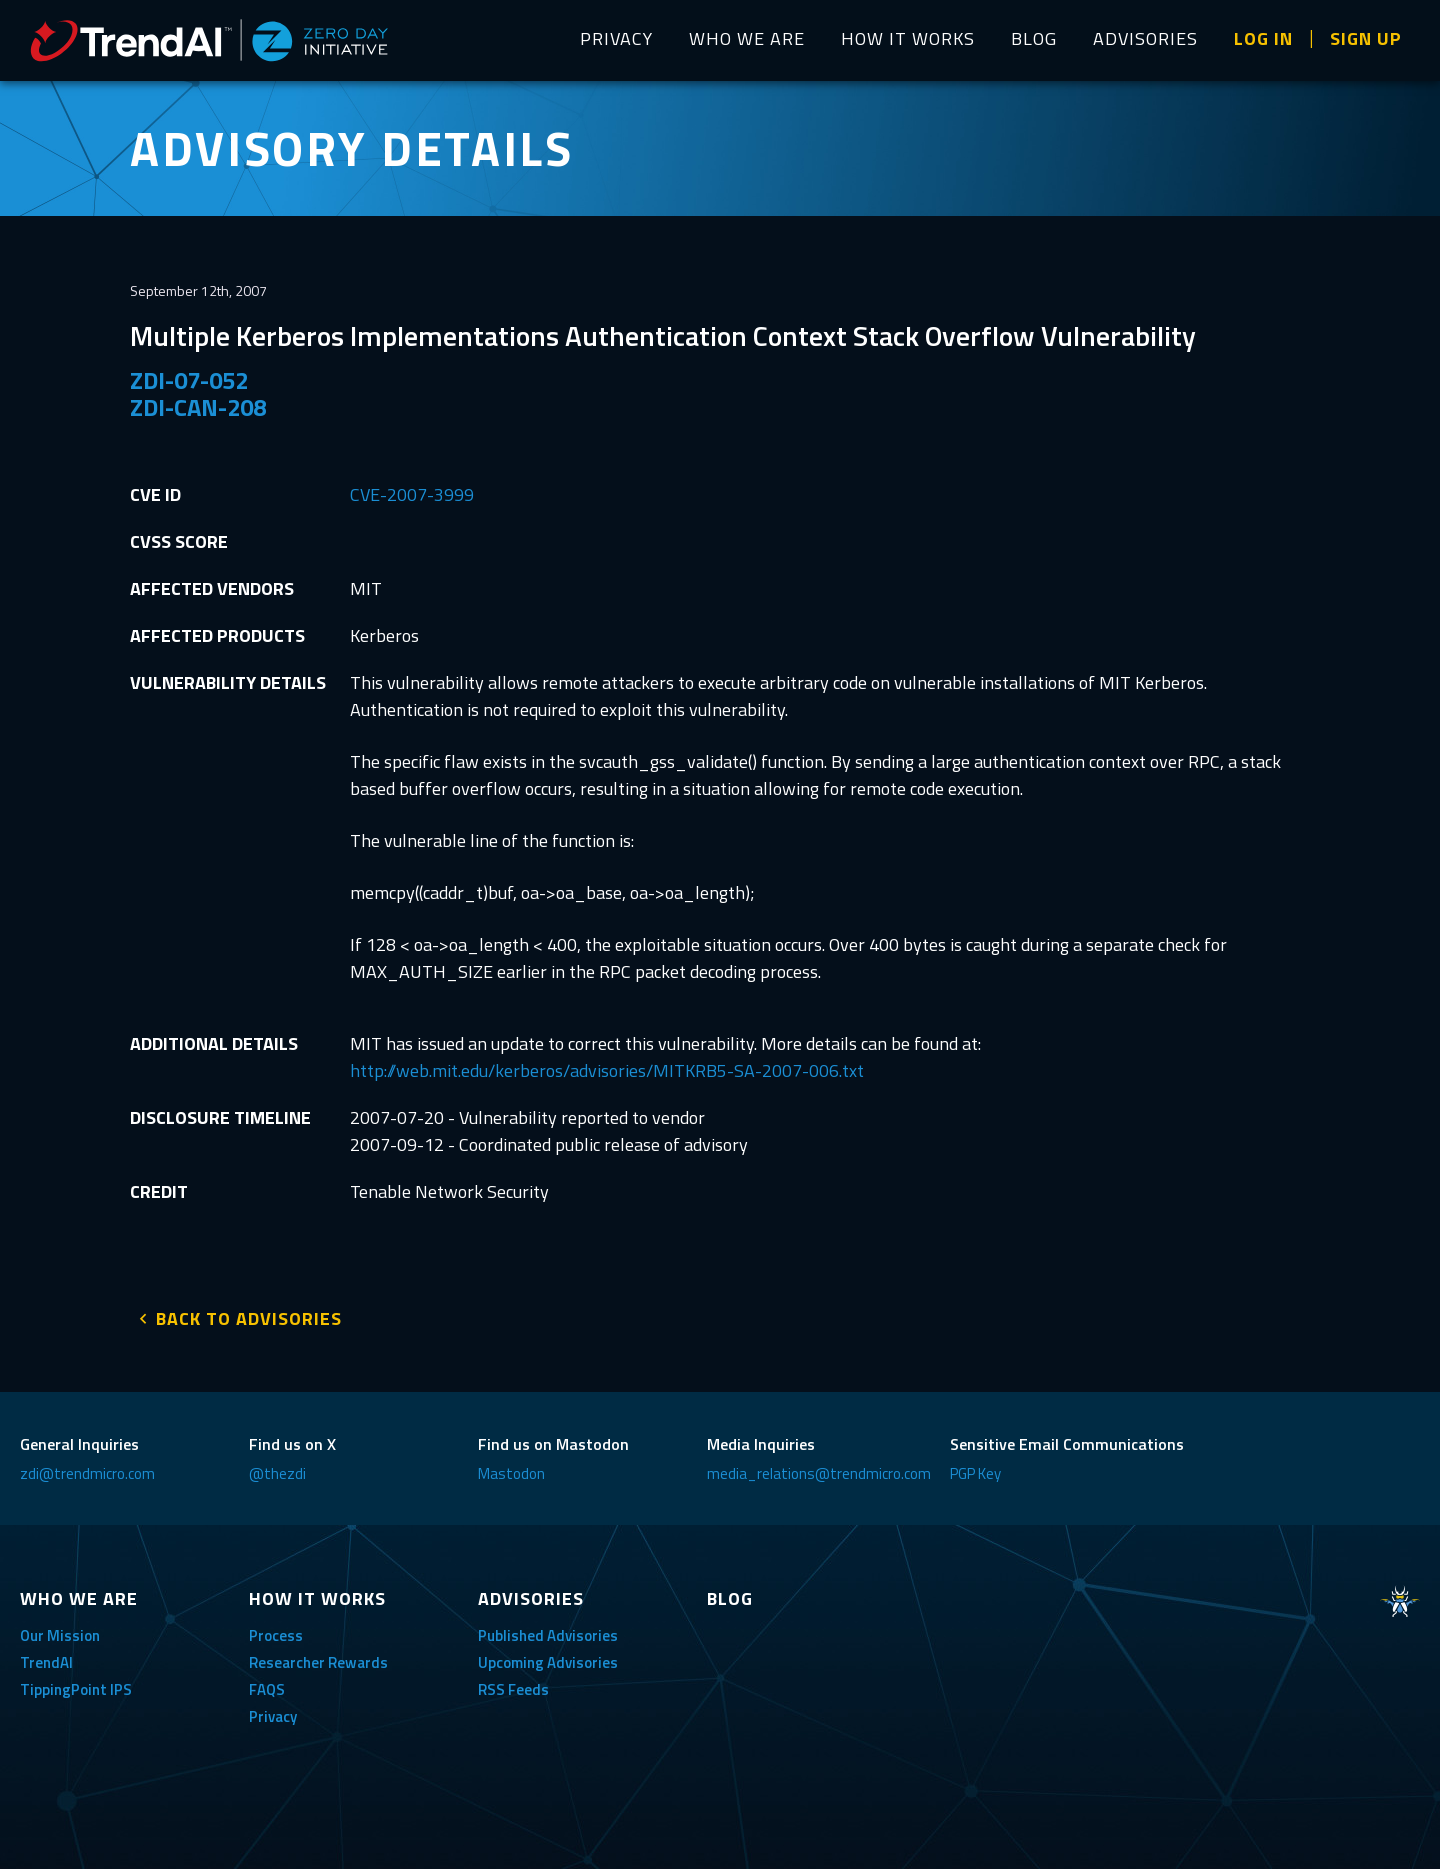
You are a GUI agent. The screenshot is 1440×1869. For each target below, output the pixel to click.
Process (276, 1629)
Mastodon (511, 1467)
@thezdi (277, 1467)
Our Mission (60, 1629)
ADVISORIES (1145, 38)
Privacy (273, 1710)
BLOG (1034, 38)
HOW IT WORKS (908, 38)
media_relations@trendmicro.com (819, 1467)
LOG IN (1263, 38)
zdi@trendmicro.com (87, 1467)
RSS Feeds (513, 1683)
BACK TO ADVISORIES (249, 1312)
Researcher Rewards (318, 1656)
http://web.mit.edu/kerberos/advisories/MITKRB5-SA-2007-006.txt (607, 1070)
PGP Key (975, 1467)
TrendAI (46, 1656)
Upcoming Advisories (548, 1656)
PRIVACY (616, 38)
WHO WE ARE (747, 38)
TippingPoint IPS (76, 1683)
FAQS (267, 1683)
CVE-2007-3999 (412, 494)
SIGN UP (1366, 38)
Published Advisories (548, 1629)
